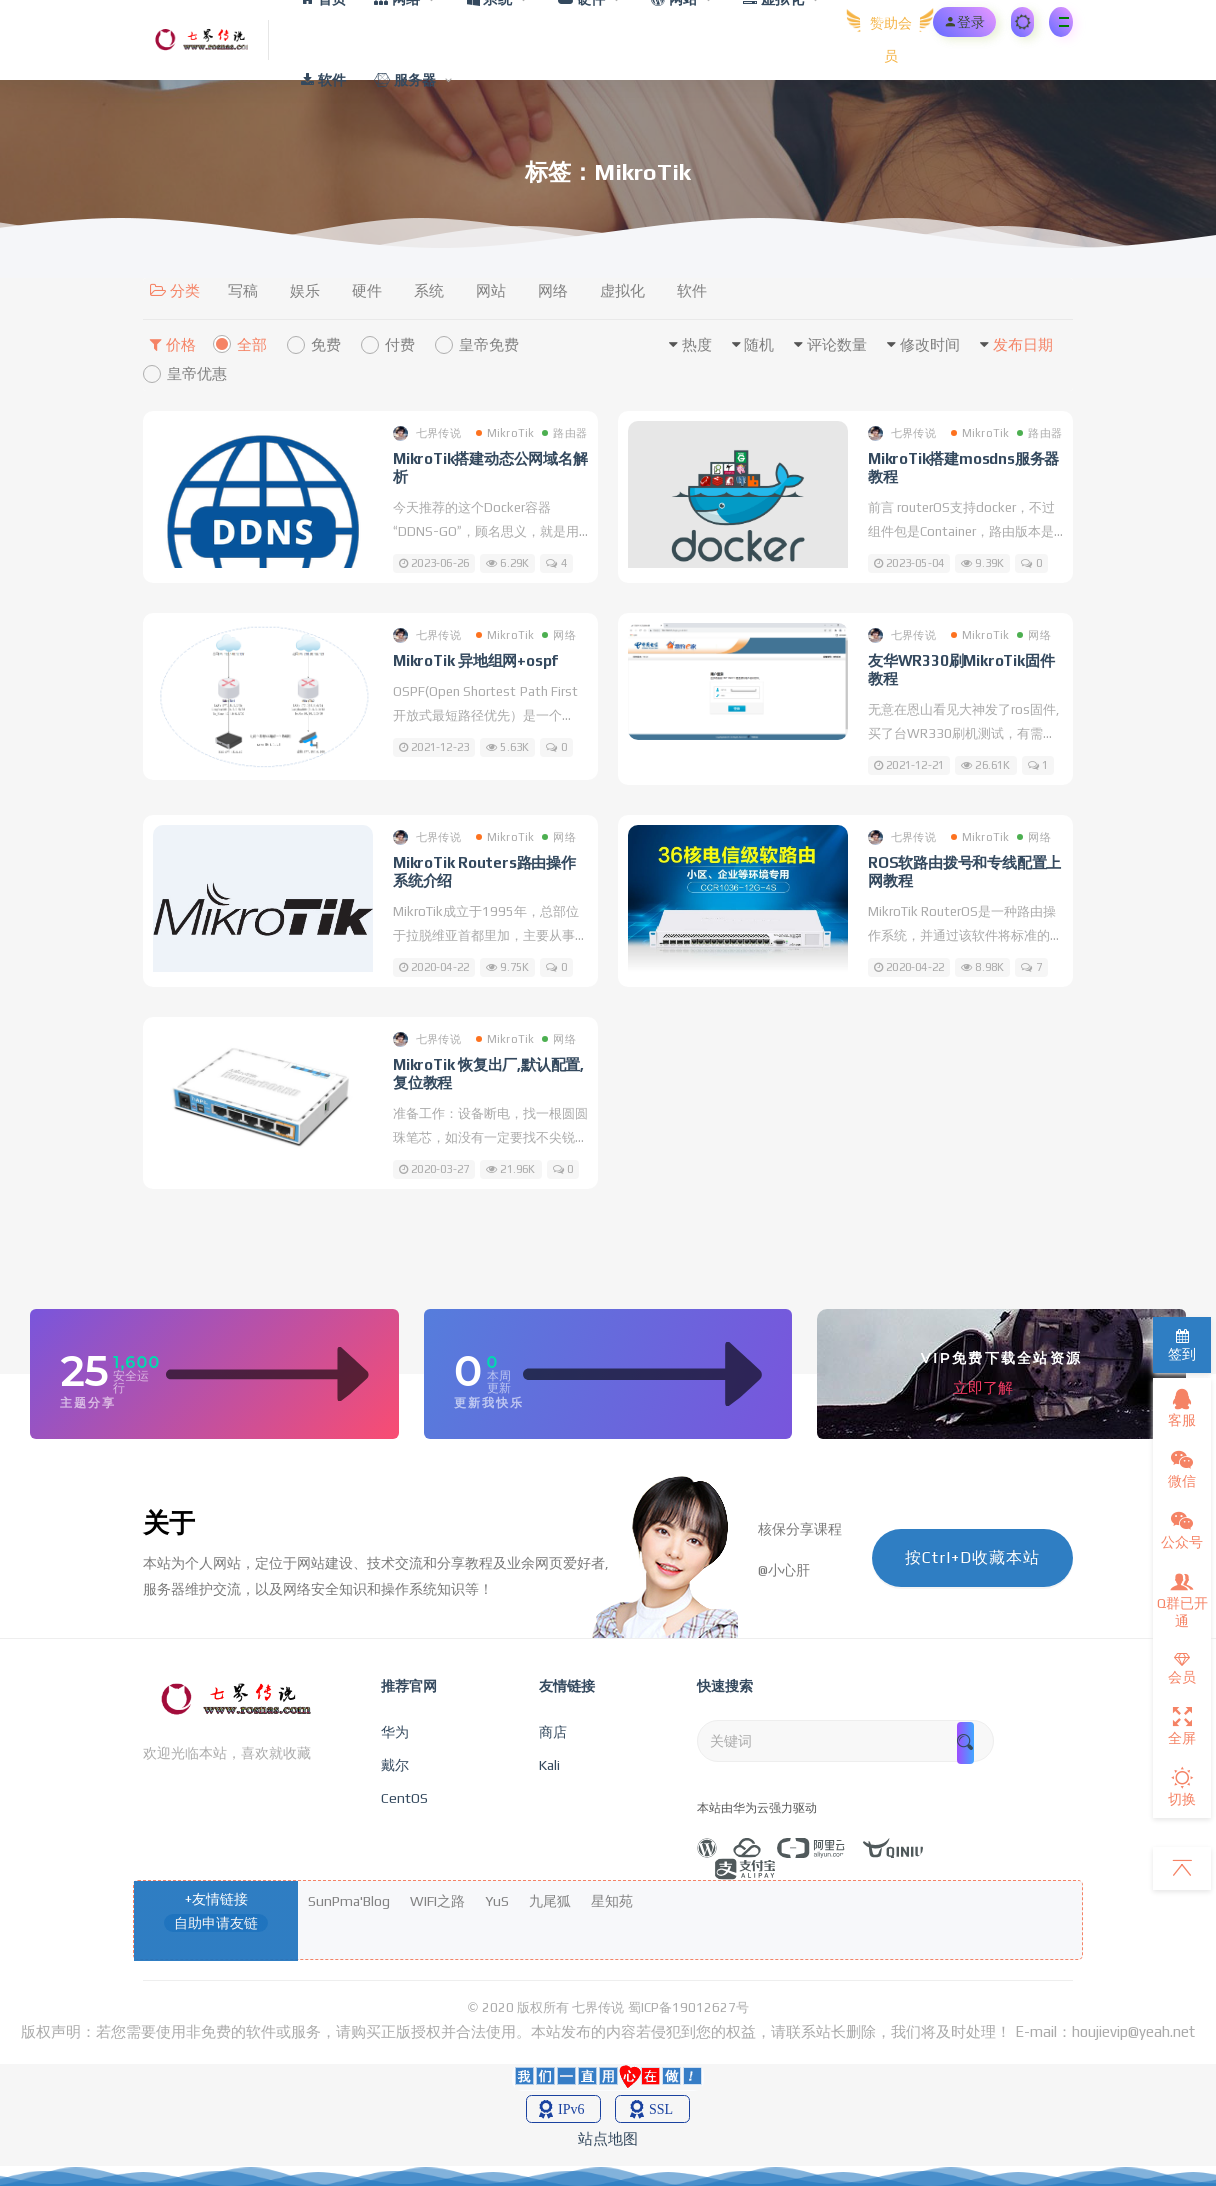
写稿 (243, 290)
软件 (692, 290)
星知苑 (612, 1901)
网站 (491, 290)
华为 (395, 1732)
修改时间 (930, 344)
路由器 (564, 433)
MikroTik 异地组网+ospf (475, 660)
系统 (429, 290)
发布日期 (1023, 344)
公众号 (1182, 1530)
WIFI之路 (437, 1901)
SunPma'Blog (349, 1901)
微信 (1182, 1469)
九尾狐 (550, 1901)
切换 (1182, 1787)
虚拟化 (622, 290)
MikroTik (505, 433)
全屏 (1182, 1726)
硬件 (367, 290)
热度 (697, 344)
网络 (553, 290)
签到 (1182, 1345)
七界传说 (427, 433)
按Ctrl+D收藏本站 (972, 1557)
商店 (553, 1732)
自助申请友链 (216, 1923)
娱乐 (305, 290)
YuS (497, 1901)
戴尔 (395, 1765)
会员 (1182, 1668)
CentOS (404, 1798)
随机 (759, 344)
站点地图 (608, 2138)
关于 (169, 1523)
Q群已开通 (1182, 1600)
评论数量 (837, 344)
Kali (549, 1765)
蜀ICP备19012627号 (688, 2007)
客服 (1182, 1408)
